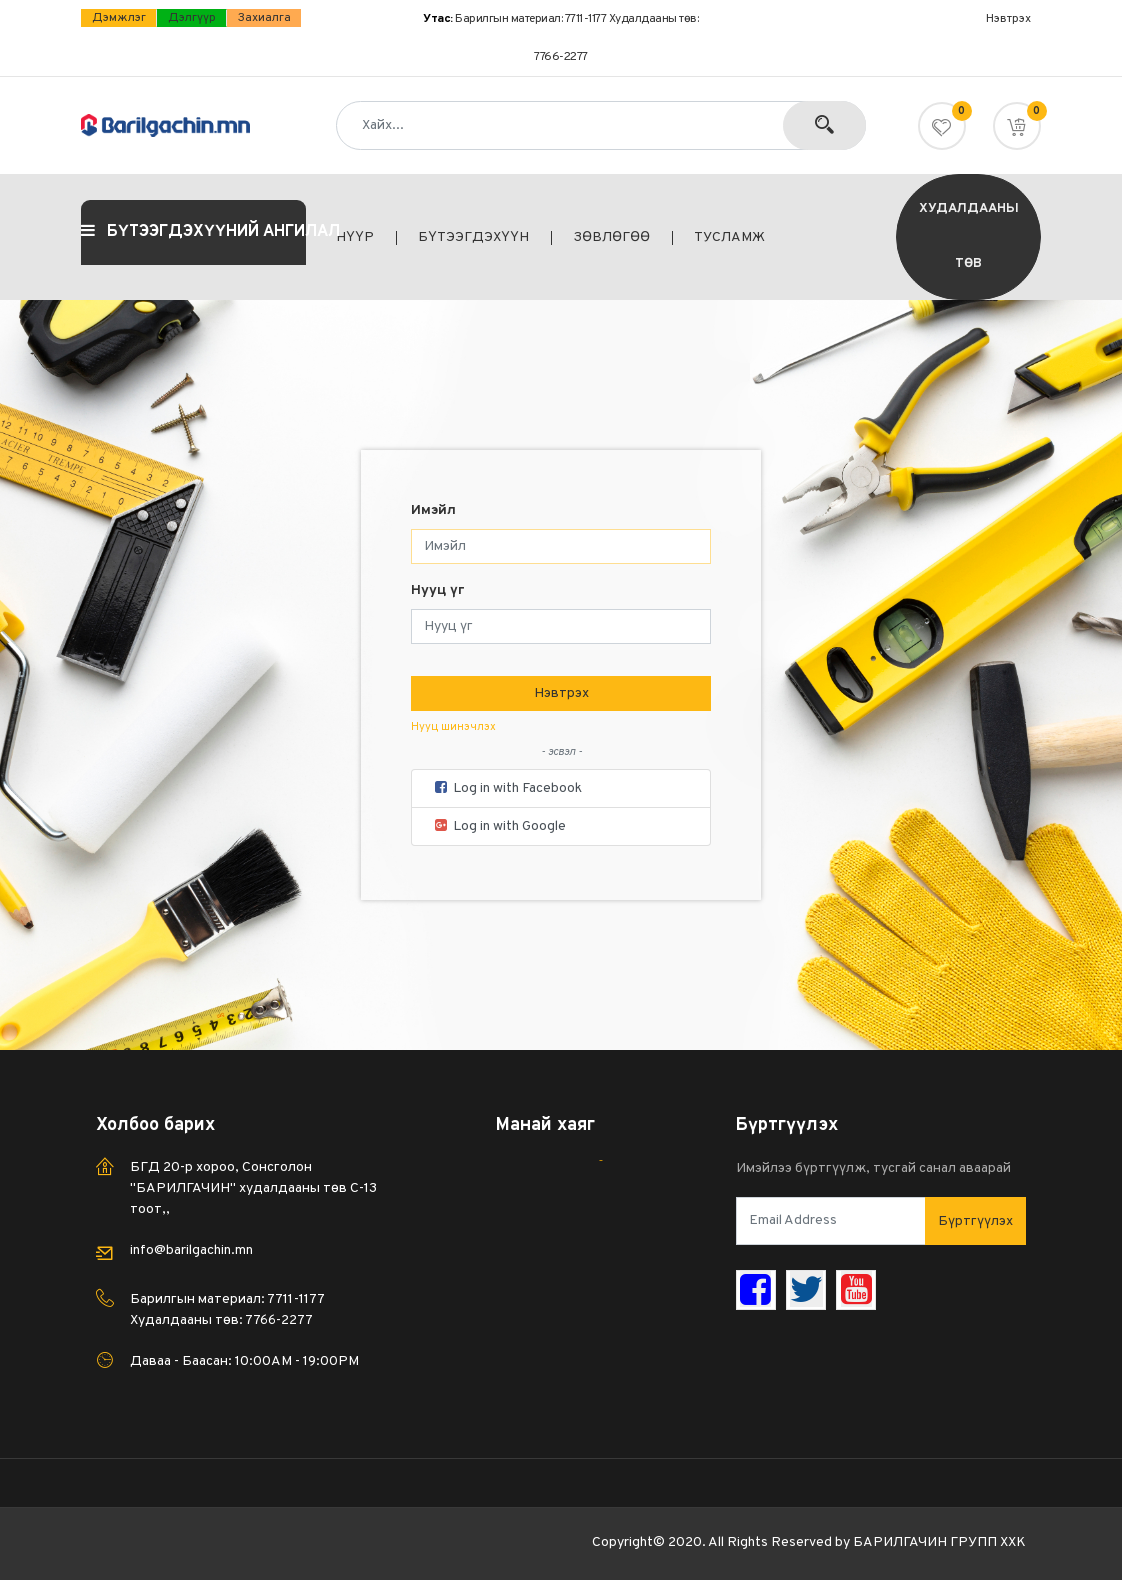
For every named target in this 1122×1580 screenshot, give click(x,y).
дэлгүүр (192, 18)
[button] (1017, 126)
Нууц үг (437, 590)
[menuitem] (366, 238)
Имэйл (433, 510)
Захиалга (264, 18)
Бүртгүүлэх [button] (975, 1221)
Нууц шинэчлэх (453, 727)
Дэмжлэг (119, 18)
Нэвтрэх (561, 693)
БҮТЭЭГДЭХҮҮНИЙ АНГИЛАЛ (193, 232)
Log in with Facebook (507, 788)
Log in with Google (499, 826)
